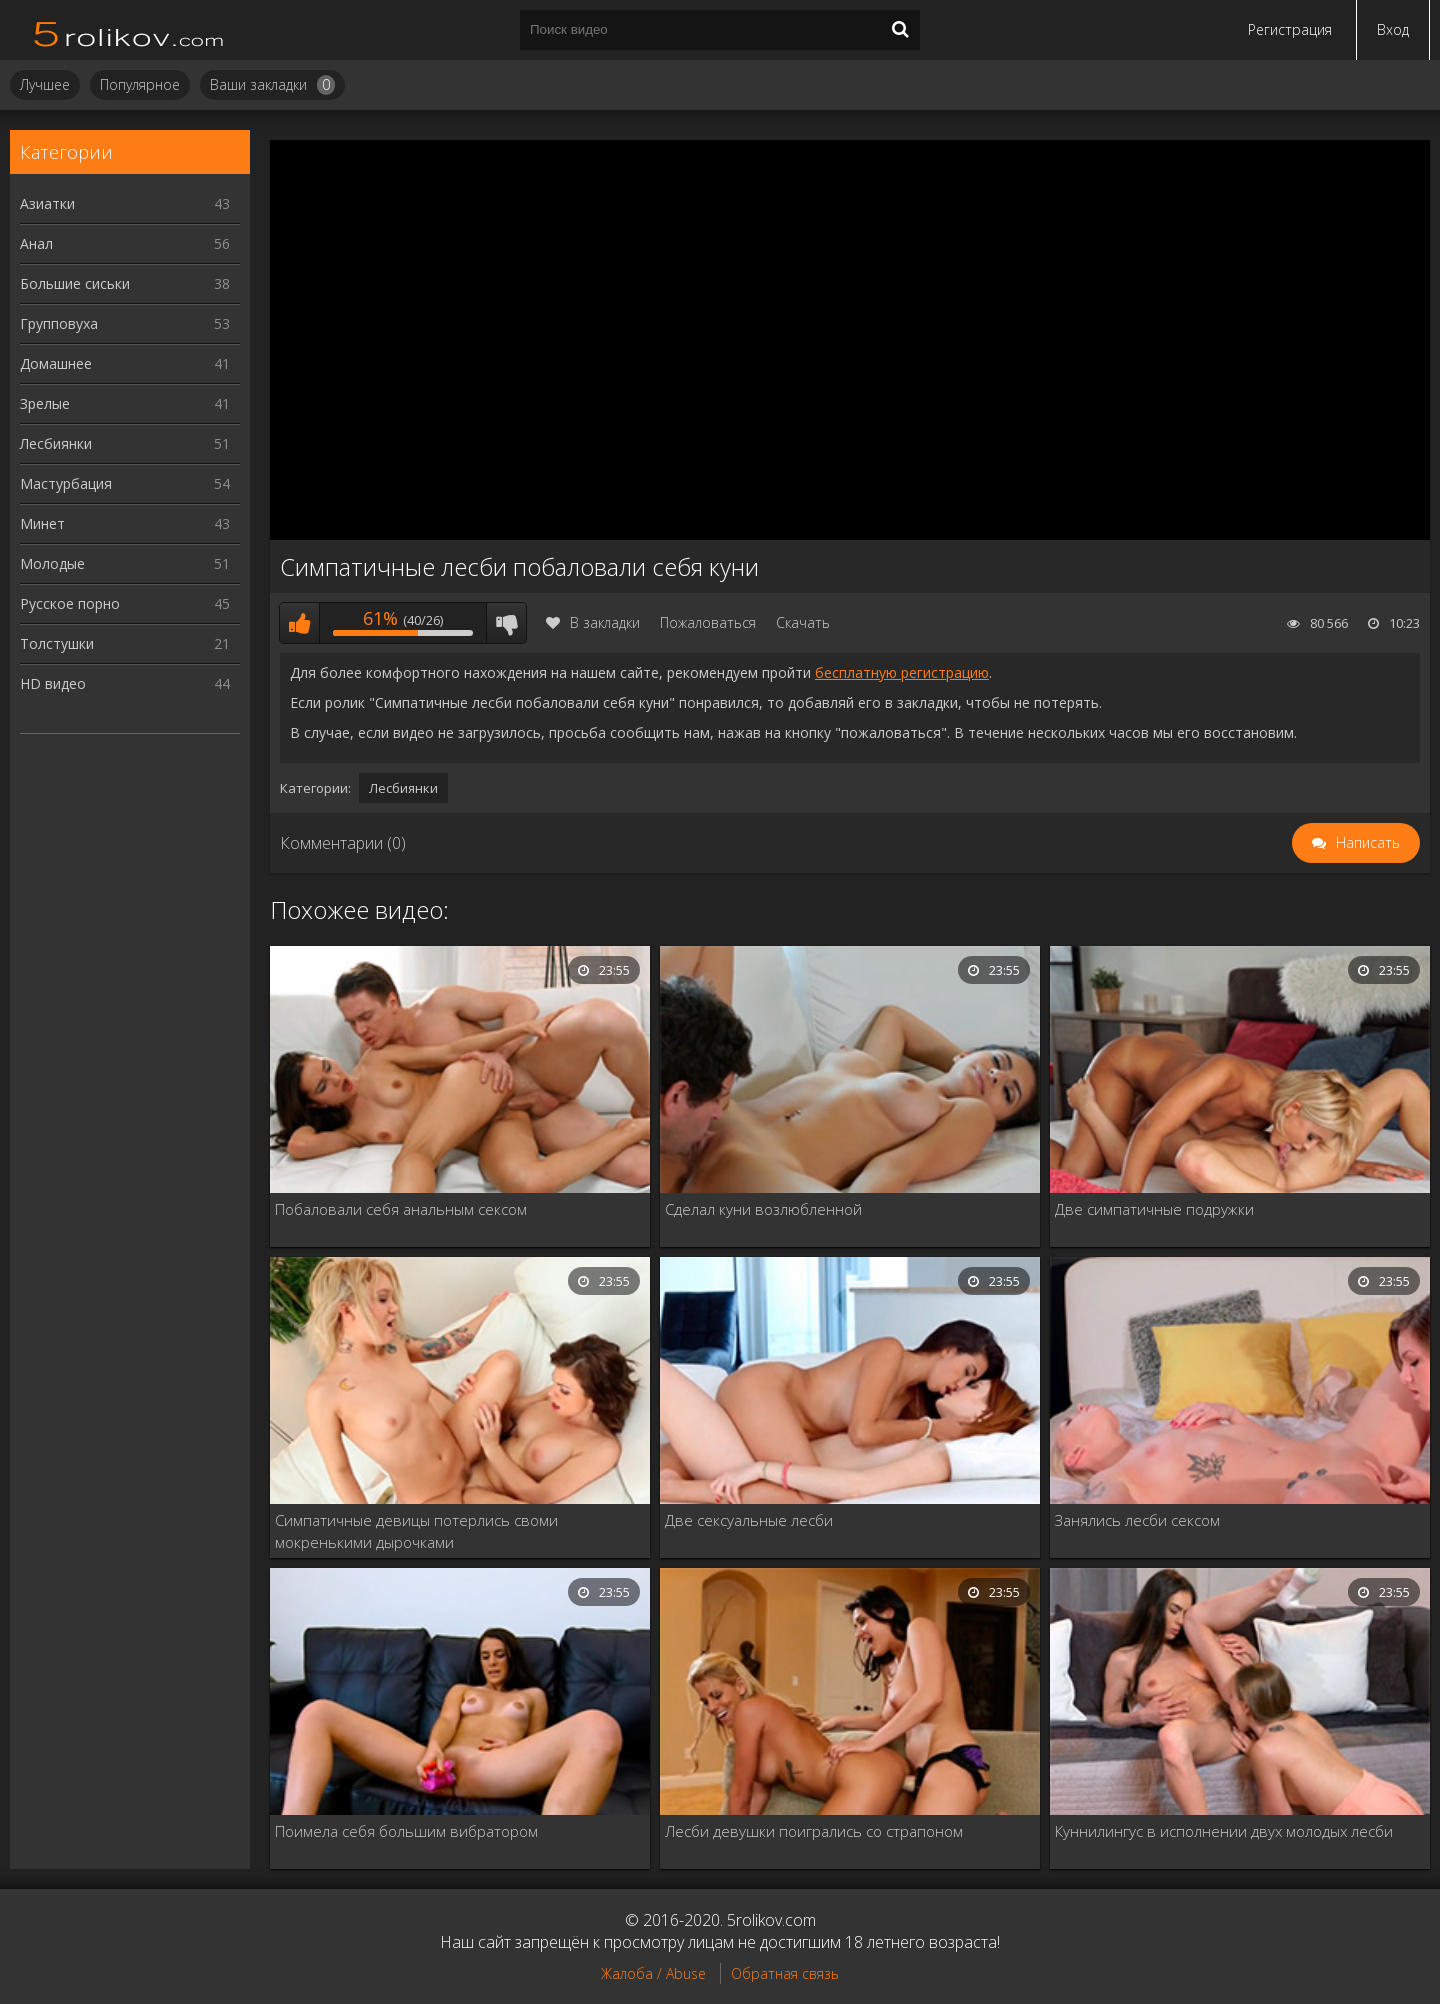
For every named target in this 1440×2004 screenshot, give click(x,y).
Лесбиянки (125, 443)
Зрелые (125, 403)
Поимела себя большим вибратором (406, 1831)
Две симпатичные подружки (1154, 1209)
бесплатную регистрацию (902, 672)
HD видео (125, 683)
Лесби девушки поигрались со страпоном (814, 1831)
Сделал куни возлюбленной (763, 1209)
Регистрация (1290, 29)
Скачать (803, 622)
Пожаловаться (708, 622)
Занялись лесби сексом (1137, 1520)
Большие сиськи (125, 283)
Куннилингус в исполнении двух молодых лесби (1224, 1831)
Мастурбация (125, 483)
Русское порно (125, 603)
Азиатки (125, 203)
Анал (125, 243)
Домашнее (125, 363)
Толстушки (125, 643)
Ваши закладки (272, 85)
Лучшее (45, 84)
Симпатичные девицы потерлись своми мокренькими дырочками (416, 1531)
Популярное (140, 84)
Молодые (125, 563)
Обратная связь (785, 1973)
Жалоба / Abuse (653, 1973)
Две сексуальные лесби (749, 1520)
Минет (125, 523)
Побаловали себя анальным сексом (401, 1209)
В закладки (593, 622)
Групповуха (125, 323)
